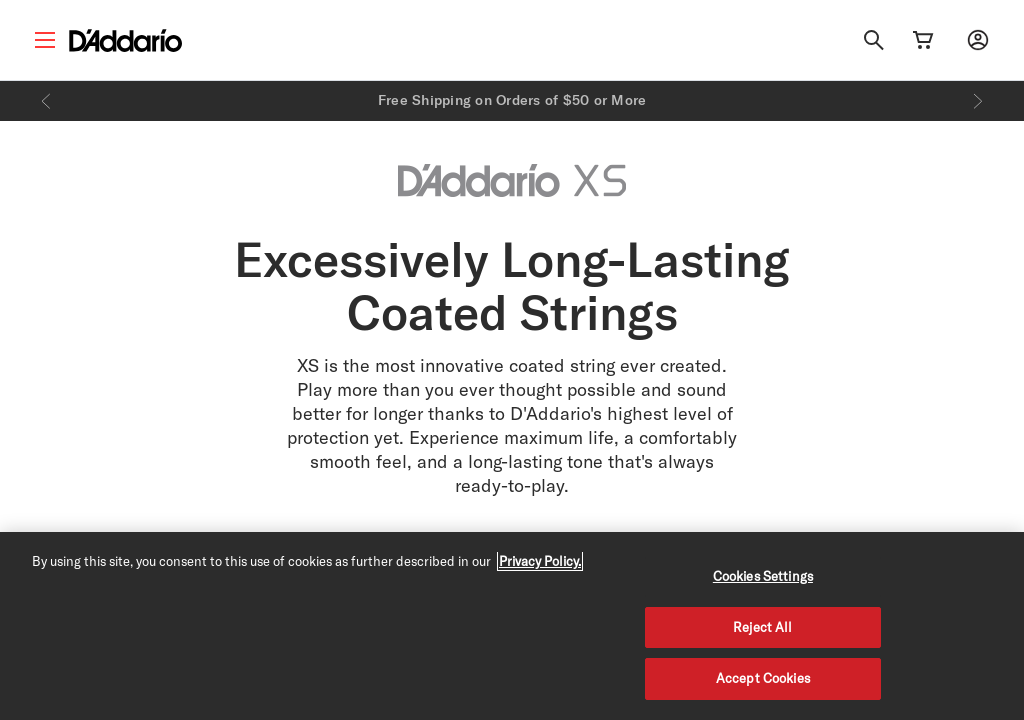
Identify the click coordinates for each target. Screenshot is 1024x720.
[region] (512, 626)
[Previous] (46, 101)
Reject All (762, 627)
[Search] (874, 40)
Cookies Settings (763, 576)
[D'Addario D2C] (125, 40)
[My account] (978, 40)
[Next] (978, 101)
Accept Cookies (763, 678)
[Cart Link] (923, 40)
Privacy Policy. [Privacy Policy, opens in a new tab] (540, 561)
